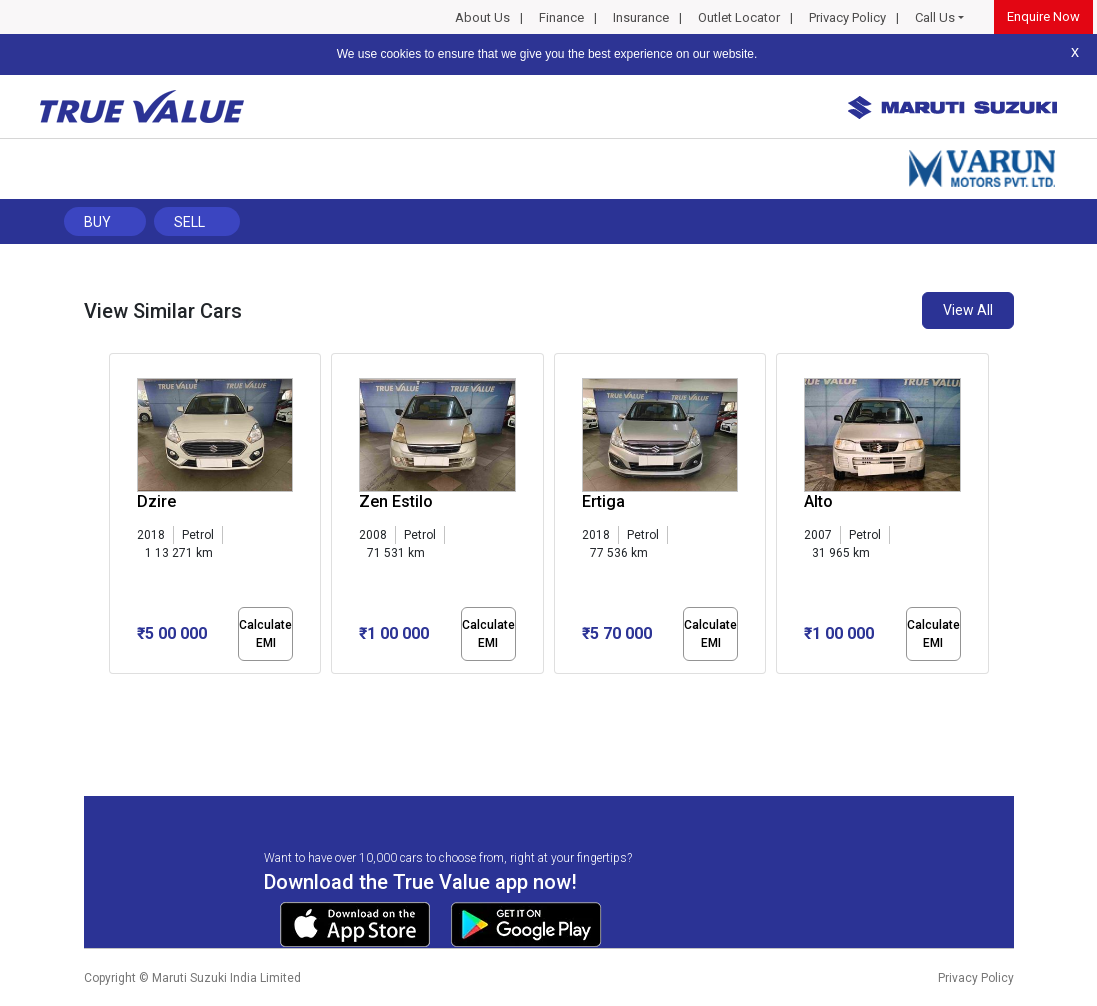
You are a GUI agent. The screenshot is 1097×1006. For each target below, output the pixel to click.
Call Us (935, 17)
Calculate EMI (265, 634)
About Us (482, 17)
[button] (115, 691)
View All (968, 310)
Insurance (641, 17)
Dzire (156, 501)
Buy (97, 222)
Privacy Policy (847, 17)
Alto (818, 501)
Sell (189, 222)
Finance (561, 17)
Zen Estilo (396, 501)
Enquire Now (1043, 16)
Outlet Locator (739, 17)
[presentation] (119, 518)
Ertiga (603, 501)
